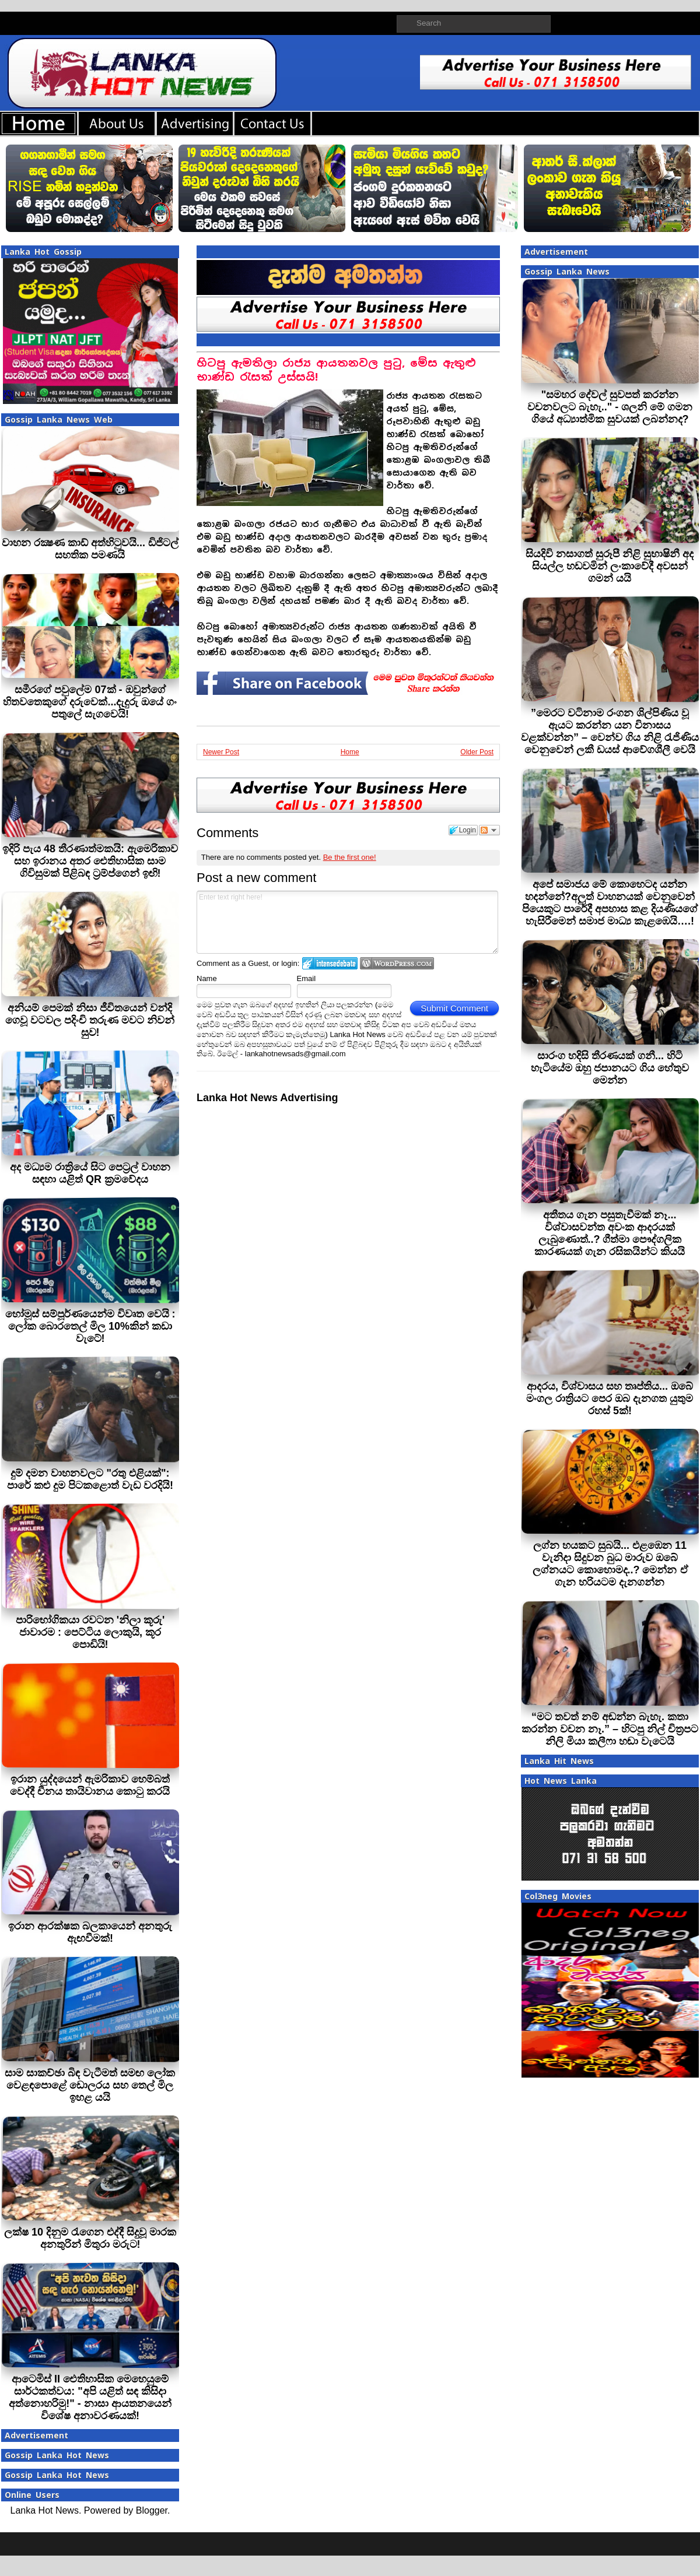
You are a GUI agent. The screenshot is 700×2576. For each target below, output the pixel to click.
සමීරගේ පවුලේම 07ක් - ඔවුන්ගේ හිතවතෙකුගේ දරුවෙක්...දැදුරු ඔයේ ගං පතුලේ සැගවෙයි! (90, 702)
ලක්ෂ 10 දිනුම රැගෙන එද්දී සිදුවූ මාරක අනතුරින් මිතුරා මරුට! (90, 2238)
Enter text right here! (347, 922)
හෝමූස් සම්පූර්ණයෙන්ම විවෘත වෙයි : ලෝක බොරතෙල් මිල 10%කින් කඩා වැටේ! (90, 1326)
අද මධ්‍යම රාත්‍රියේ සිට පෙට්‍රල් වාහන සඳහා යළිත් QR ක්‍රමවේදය (90, 1173)
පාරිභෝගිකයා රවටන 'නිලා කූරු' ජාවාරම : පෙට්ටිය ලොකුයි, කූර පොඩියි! (90, 1632)
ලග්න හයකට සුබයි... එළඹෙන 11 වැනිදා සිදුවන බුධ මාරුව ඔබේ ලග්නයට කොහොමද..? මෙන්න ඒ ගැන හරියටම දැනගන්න (610, 1564)
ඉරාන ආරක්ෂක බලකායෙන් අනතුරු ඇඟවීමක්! (90, 1932)
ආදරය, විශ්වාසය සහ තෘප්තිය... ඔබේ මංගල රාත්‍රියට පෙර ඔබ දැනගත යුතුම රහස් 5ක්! (609, 1398)
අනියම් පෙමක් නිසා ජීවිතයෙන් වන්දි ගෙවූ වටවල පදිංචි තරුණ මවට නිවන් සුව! (89, 1020)
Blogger (151, 2510)
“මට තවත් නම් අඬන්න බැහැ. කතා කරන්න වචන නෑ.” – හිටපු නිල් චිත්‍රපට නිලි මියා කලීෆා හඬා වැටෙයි (610, 1729)
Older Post (477, 752)
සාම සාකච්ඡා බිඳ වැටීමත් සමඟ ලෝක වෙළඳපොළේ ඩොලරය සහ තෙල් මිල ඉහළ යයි (90, 2085)
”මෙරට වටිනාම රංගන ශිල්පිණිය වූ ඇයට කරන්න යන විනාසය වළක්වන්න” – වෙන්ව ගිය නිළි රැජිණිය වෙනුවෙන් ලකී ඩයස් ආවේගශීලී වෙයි (610, 731)
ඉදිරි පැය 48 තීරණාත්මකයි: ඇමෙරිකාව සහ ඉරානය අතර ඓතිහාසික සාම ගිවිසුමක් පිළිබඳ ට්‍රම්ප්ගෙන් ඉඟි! (90, 861)
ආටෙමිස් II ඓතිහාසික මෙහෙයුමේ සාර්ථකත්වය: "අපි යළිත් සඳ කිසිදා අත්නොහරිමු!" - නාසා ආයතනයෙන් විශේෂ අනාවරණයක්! (90, 2397)
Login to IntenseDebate (330, 963)
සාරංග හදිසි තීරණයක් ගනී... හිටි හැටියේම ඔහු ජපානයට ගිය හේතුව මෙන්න (610, 1068)
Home (350, 752)
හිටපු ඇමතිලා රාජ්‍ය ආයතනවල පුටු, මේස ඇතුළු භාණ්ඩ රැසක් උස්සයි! (336, 370)
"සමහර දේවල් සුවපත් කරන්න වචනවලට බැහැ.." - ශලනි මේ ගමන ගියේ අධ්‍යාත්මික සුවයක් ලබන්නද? (610, 407)
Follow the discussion (489, 830)
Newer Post (221, 752)
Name (207, 978)
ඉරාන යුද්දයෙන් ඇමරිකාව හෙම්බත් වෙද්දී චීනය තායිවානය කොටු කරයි (90, 1785)
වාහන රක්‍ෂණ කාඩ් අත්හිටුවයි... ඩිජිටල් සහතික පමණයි (90, 549)
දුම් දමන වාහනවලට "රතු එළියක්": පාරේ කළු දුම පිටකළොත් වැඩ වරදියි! (90, 1479)
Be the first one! (349, 857)
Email (306, 978)
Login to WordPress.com (397, 963)
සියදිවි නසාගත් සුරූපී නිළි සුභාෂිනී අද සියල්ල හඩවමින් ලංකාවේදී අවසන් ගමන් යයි (610, 566)
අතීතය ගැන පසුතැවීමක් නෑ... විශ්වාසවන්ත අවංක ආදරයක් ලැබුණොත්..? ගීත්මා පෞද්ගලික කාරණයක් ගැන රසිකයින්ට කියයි (609, 1233)
